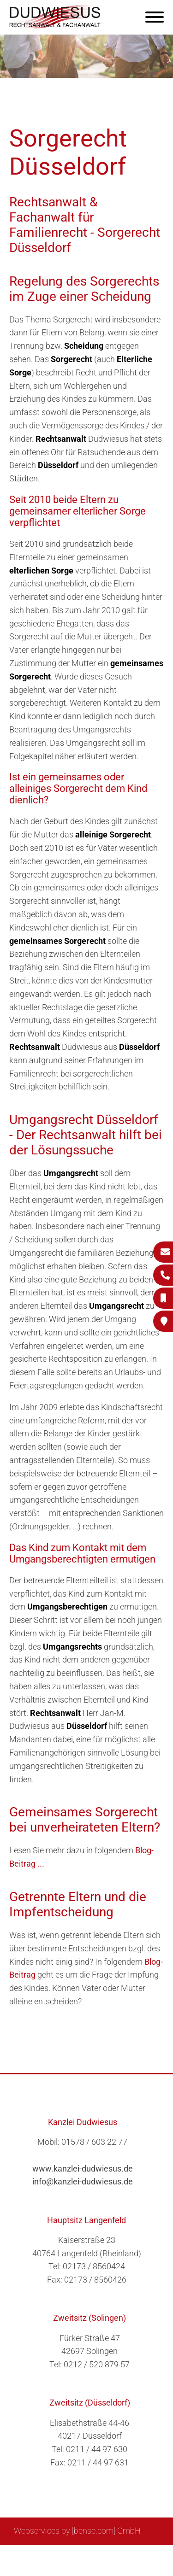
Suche (72, 2555)
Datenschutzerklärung (80, 2565)
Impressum (110, 2555)
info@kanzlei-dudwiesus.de (82, 2181)
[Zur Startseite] (55, 25)
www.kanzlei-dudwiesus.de (82, 2168)
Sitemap (40, 2555)
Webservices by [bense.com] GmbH (77, 2530)
